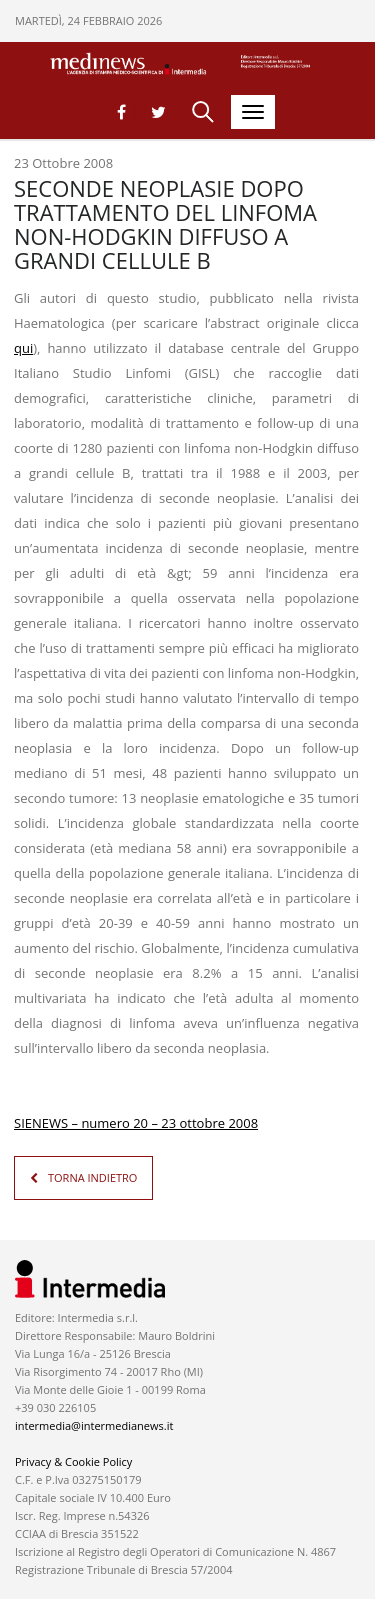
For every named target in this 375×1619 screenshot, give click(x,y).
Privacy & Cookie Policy (73, 1461)
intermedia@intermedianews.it (94, 1425)
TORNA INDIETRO (92, 1177)
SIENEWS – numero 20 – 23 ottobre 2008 (136, 1123)
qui (23, 348)
